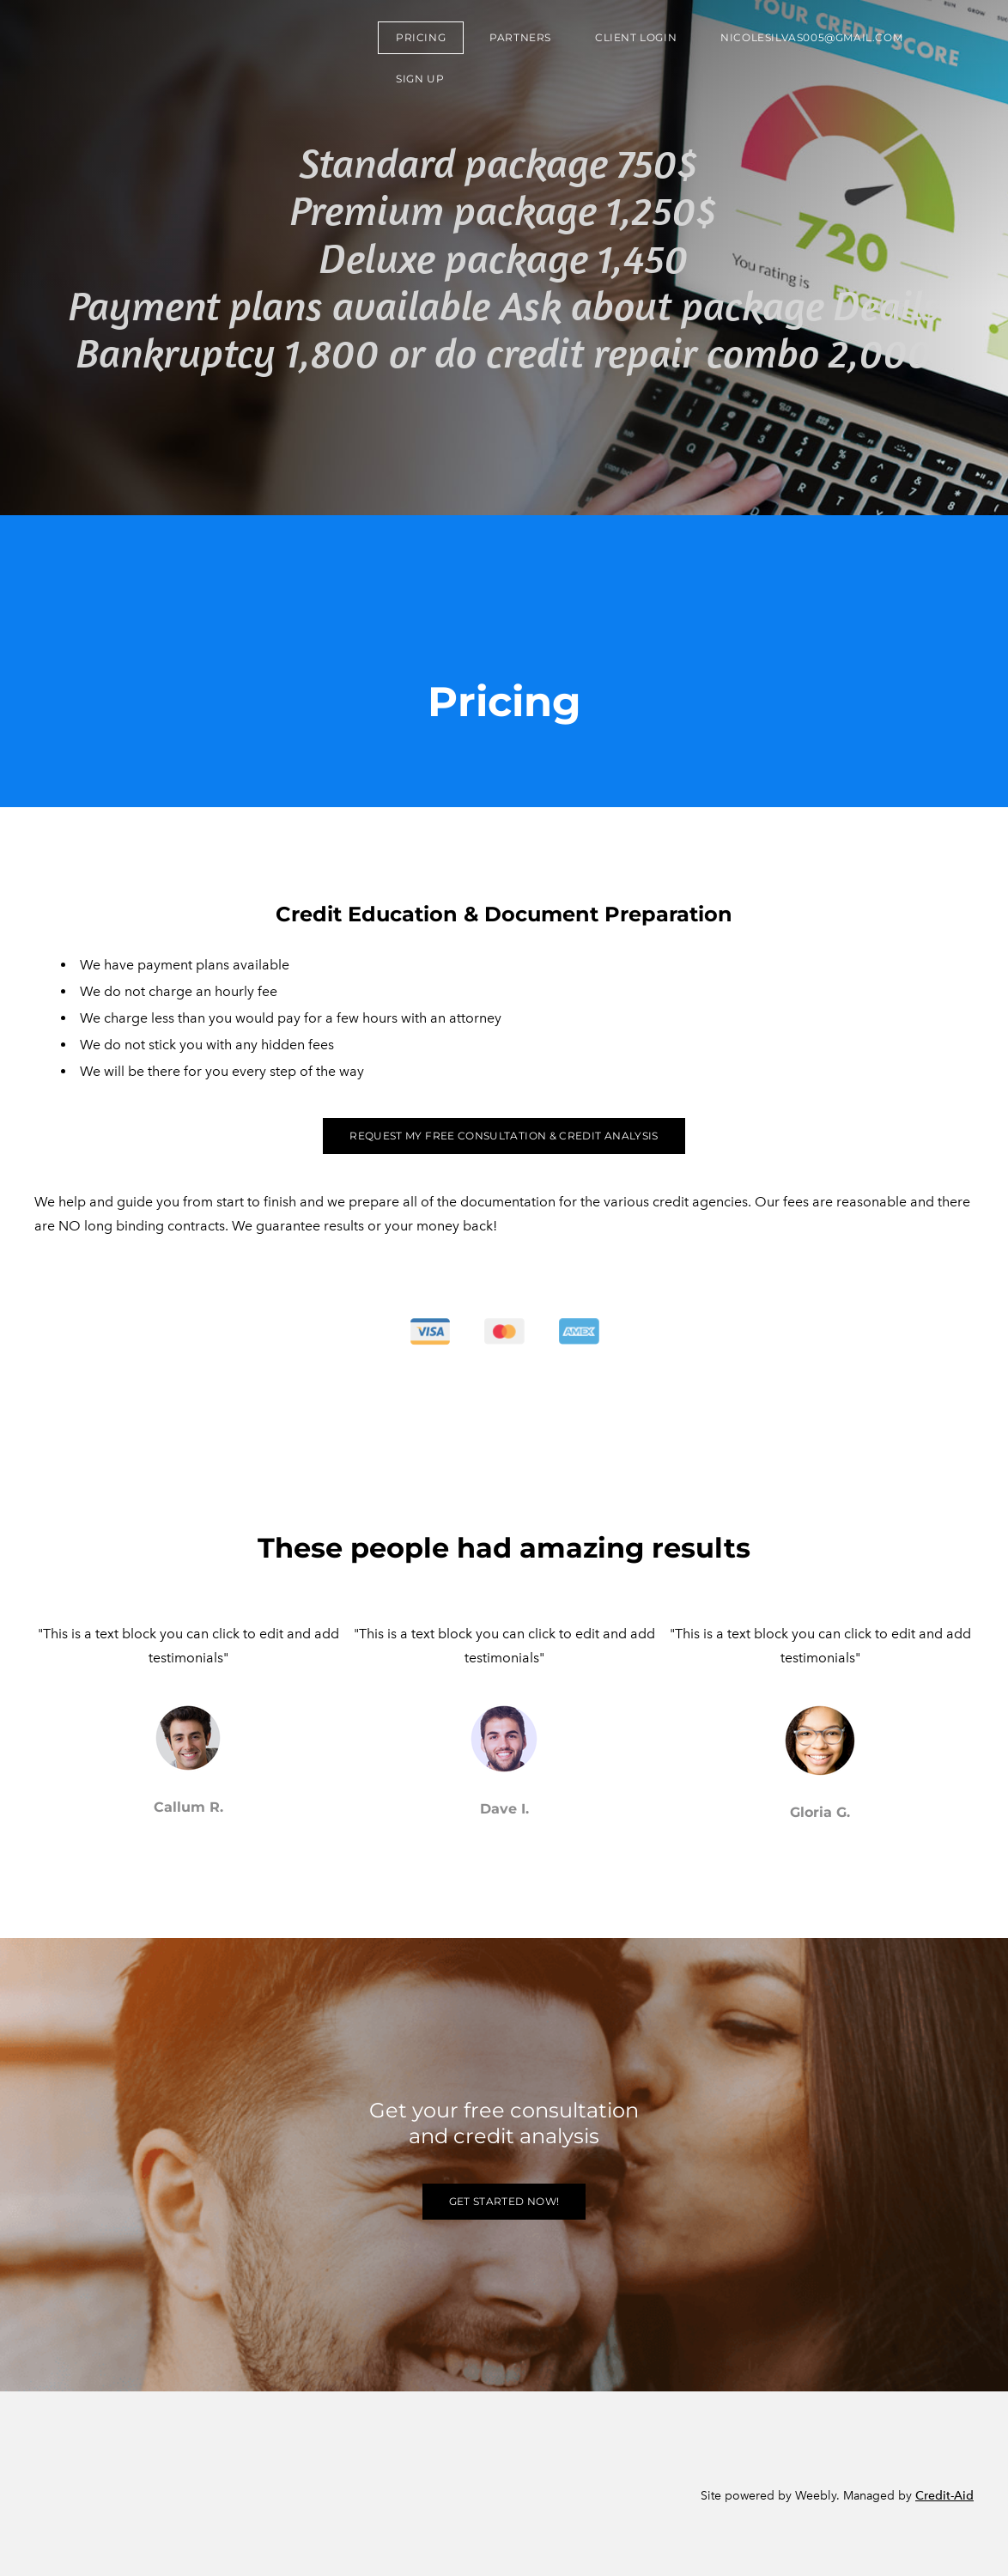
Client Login (636, 37)
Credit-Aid (944, 2495)
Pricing (421, 37)
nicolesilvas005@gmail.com (811, 37)
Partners (520, 37)
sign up (420, 78)
